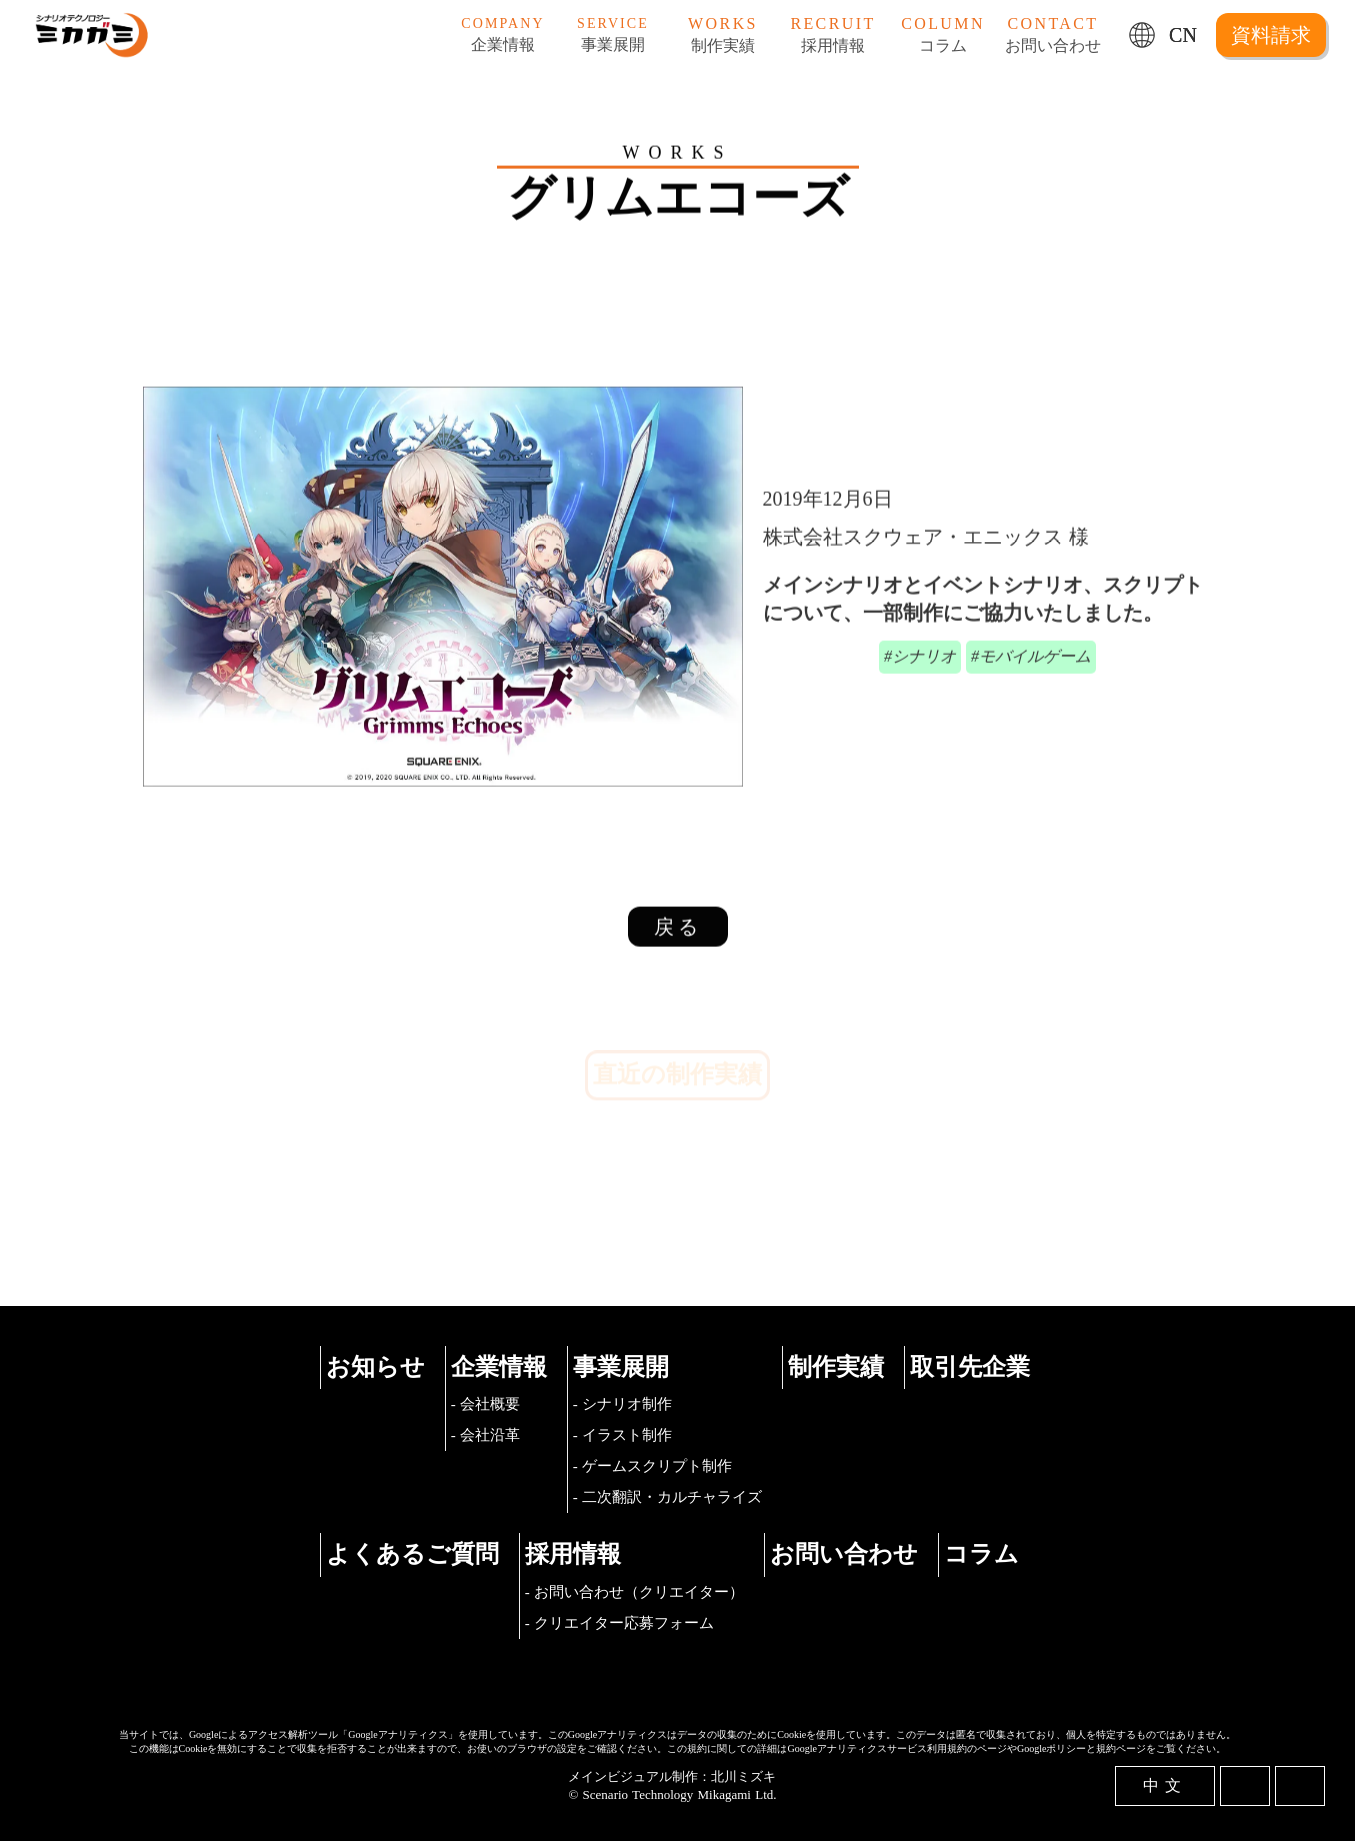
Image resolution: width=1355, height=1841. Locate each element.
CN (1183, 35)
